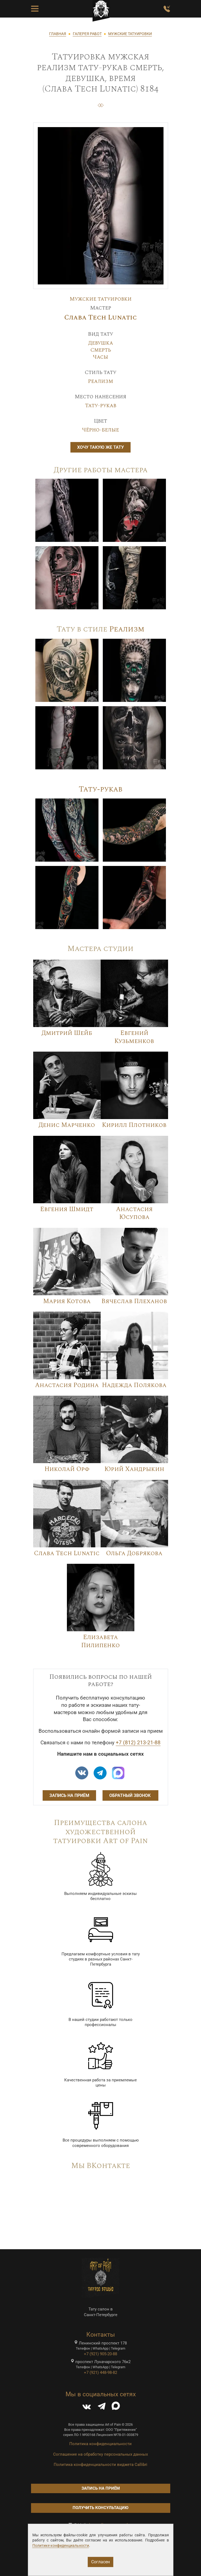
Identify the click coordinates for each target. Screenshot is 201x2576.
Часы (100, 357)
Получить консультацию (100, 2507)
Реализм (100, 381)
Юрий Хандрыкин (134, 1469)
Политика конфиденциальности (100, 2444)
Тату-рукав (100, 406)
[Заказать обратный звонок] (166, 9)
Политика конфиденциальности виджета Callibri (100, 2464)
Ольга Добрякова (134, 1553)
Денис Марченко (67, 1125)
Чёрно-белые (100, 430)
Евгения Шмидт (66, 1209)
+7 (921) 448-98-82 (100, 2372)
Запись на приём (69, 1795)
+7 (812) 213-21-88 (138, 1743)
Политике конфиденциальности (60, 2545)
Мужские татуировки (101, 299)
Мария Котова (67, 1301)
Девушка (100, 343)
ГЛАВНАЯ (57, 34)
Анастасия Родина (67, 1385)
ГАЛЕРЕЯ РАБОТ (87, 34)
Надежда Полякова (134, 1385)
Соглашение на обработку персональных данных (100, 2454)
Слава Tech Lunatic (100, 317)
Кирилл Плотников (134, 1125)
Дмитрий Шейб (67, 1033)
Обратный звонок (130, 1795)
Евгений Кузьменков (134, 1036)
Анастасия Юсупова (134, 1213)
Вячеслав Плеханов (134, 1301)
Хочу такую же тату (100, 447)
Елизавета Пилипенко (100, 1641)
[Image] (66, 510)
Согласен (100, 2561)
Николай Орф (67, 1469)
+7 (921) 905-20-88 (100, 2353)
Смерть (100, 350)
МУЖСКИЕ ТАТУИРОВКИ (130, 34)
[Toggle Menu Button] (35, 9)
